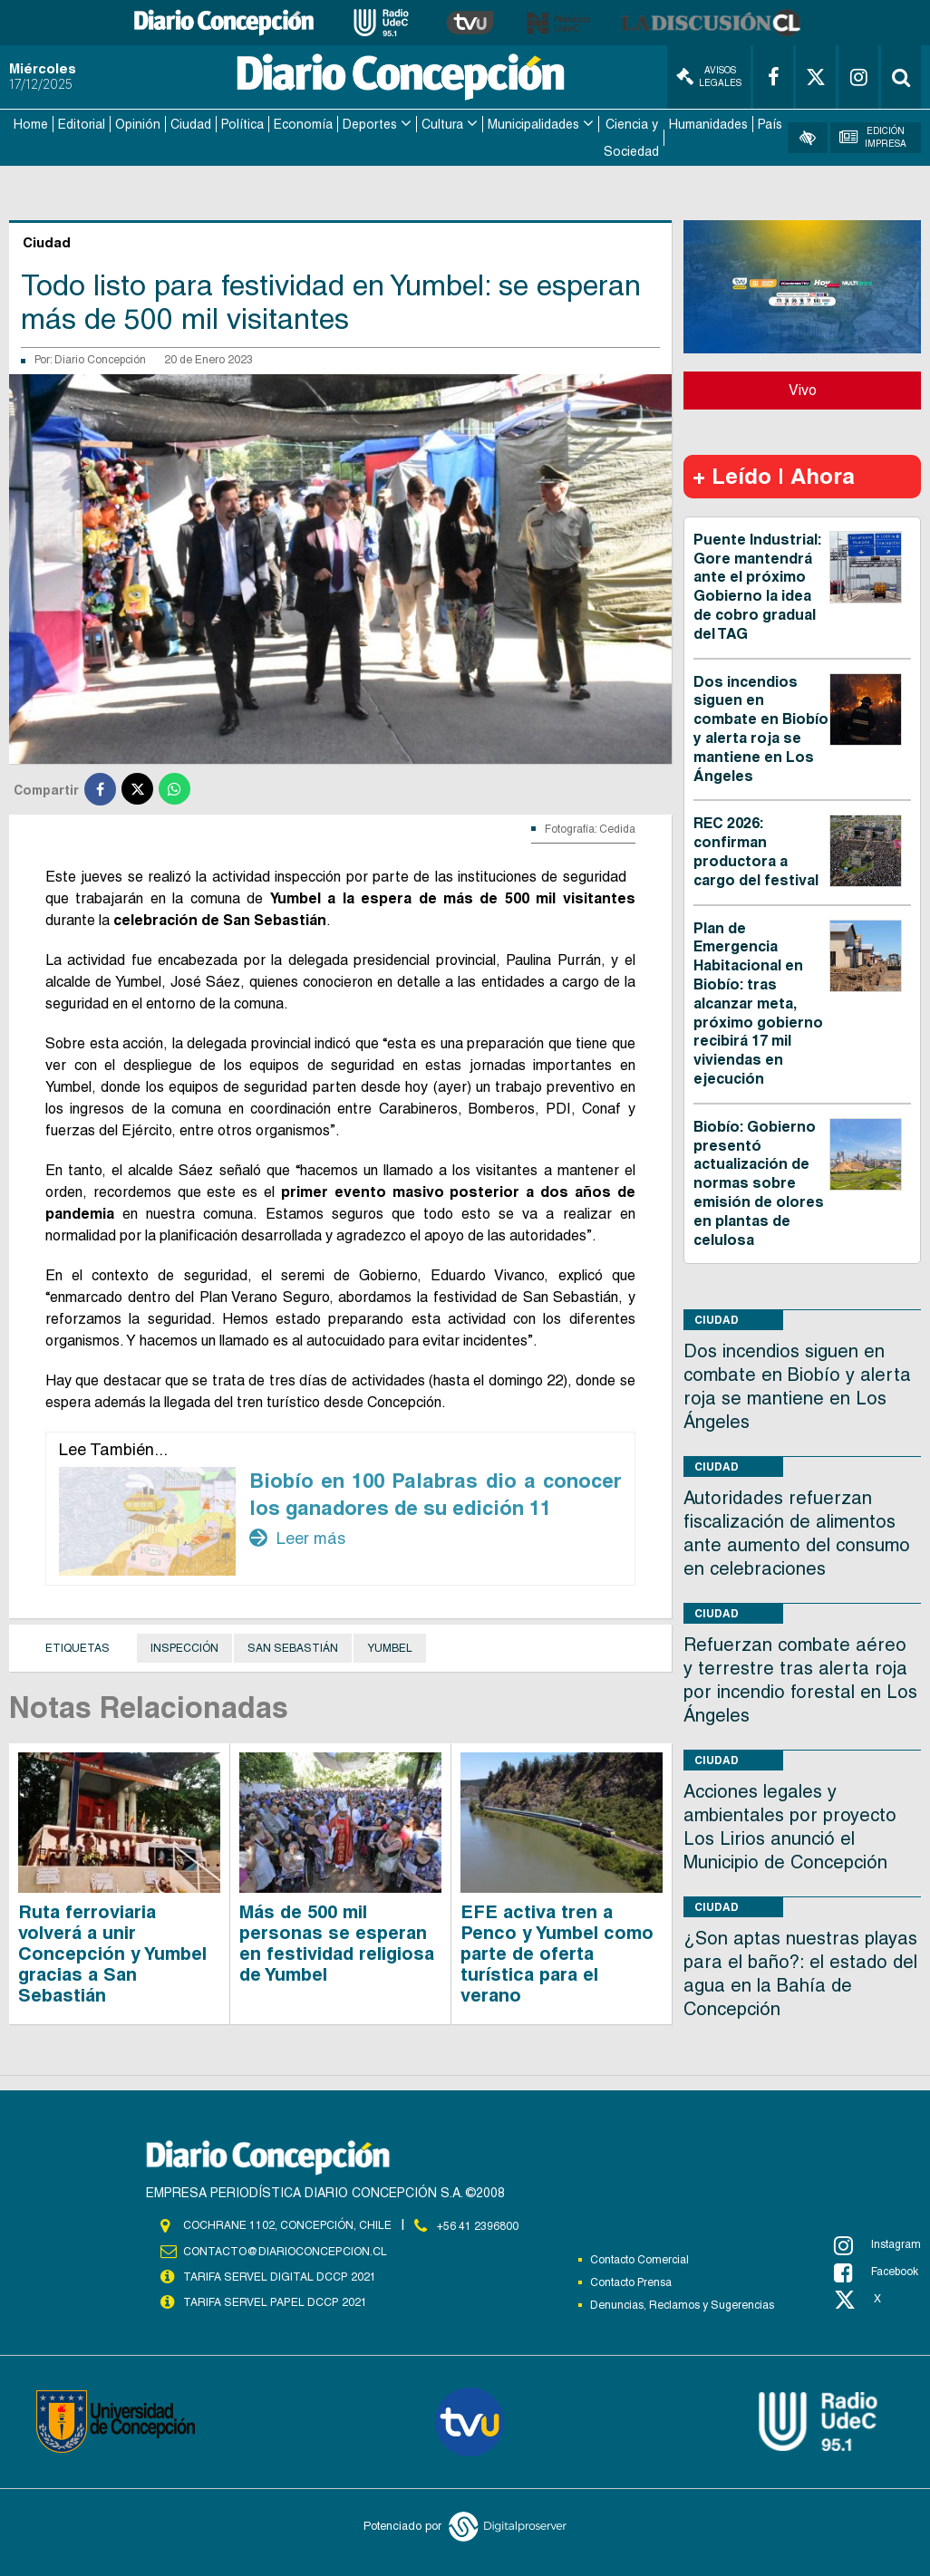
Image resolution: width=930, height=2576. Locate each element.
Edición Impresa (872, 136)
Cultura (442, 123)
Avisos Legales (708, 76)
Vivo (803, 388)
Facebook (876, 2271)
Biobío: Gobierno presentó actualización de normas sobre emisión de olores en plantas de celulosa (758, 1181)
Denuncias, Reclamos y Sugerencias (682, 2303)
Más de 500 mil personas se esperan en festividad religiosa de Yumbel (336, 1941)
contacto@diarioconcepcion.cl (284, 2249)
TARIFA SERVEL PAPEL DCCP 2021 (273, 2299)
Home (31, 123)
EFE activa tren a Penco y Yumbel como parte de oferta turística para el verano (557, 1951)
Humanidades (708, 123)
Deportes (370, 123)
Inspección (184, 1646)
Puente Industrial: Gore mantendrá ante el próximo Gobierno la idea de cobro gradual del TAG (757, 585)
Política (242, 123)
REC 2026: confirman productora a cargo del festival (756, 850)
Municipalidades (533, 123)
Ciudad (190, 123)
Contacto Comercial (639, 2258)
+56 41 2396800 (477, 2223)
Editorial (81, 123)
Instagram (877, 2243)
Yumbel (389, 1646)
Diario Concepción (100, 358)
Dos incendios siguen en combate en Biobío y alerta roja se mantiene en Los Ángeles (760, 727)
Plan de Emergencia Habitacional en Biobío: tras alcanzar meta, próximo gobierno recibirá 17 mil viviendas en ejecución (758, 1001)
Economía (303, 123)
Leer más (297, 1537)
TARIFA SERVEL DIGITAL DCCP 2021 (279, 2274)
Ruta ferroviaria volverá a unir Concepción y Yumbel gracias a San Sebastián (112, 1951)
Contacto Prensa (631, 2280)
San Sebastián (292, 1646)
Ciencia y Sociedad (631, 137)
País (770, 123)
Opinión (137, 123)
